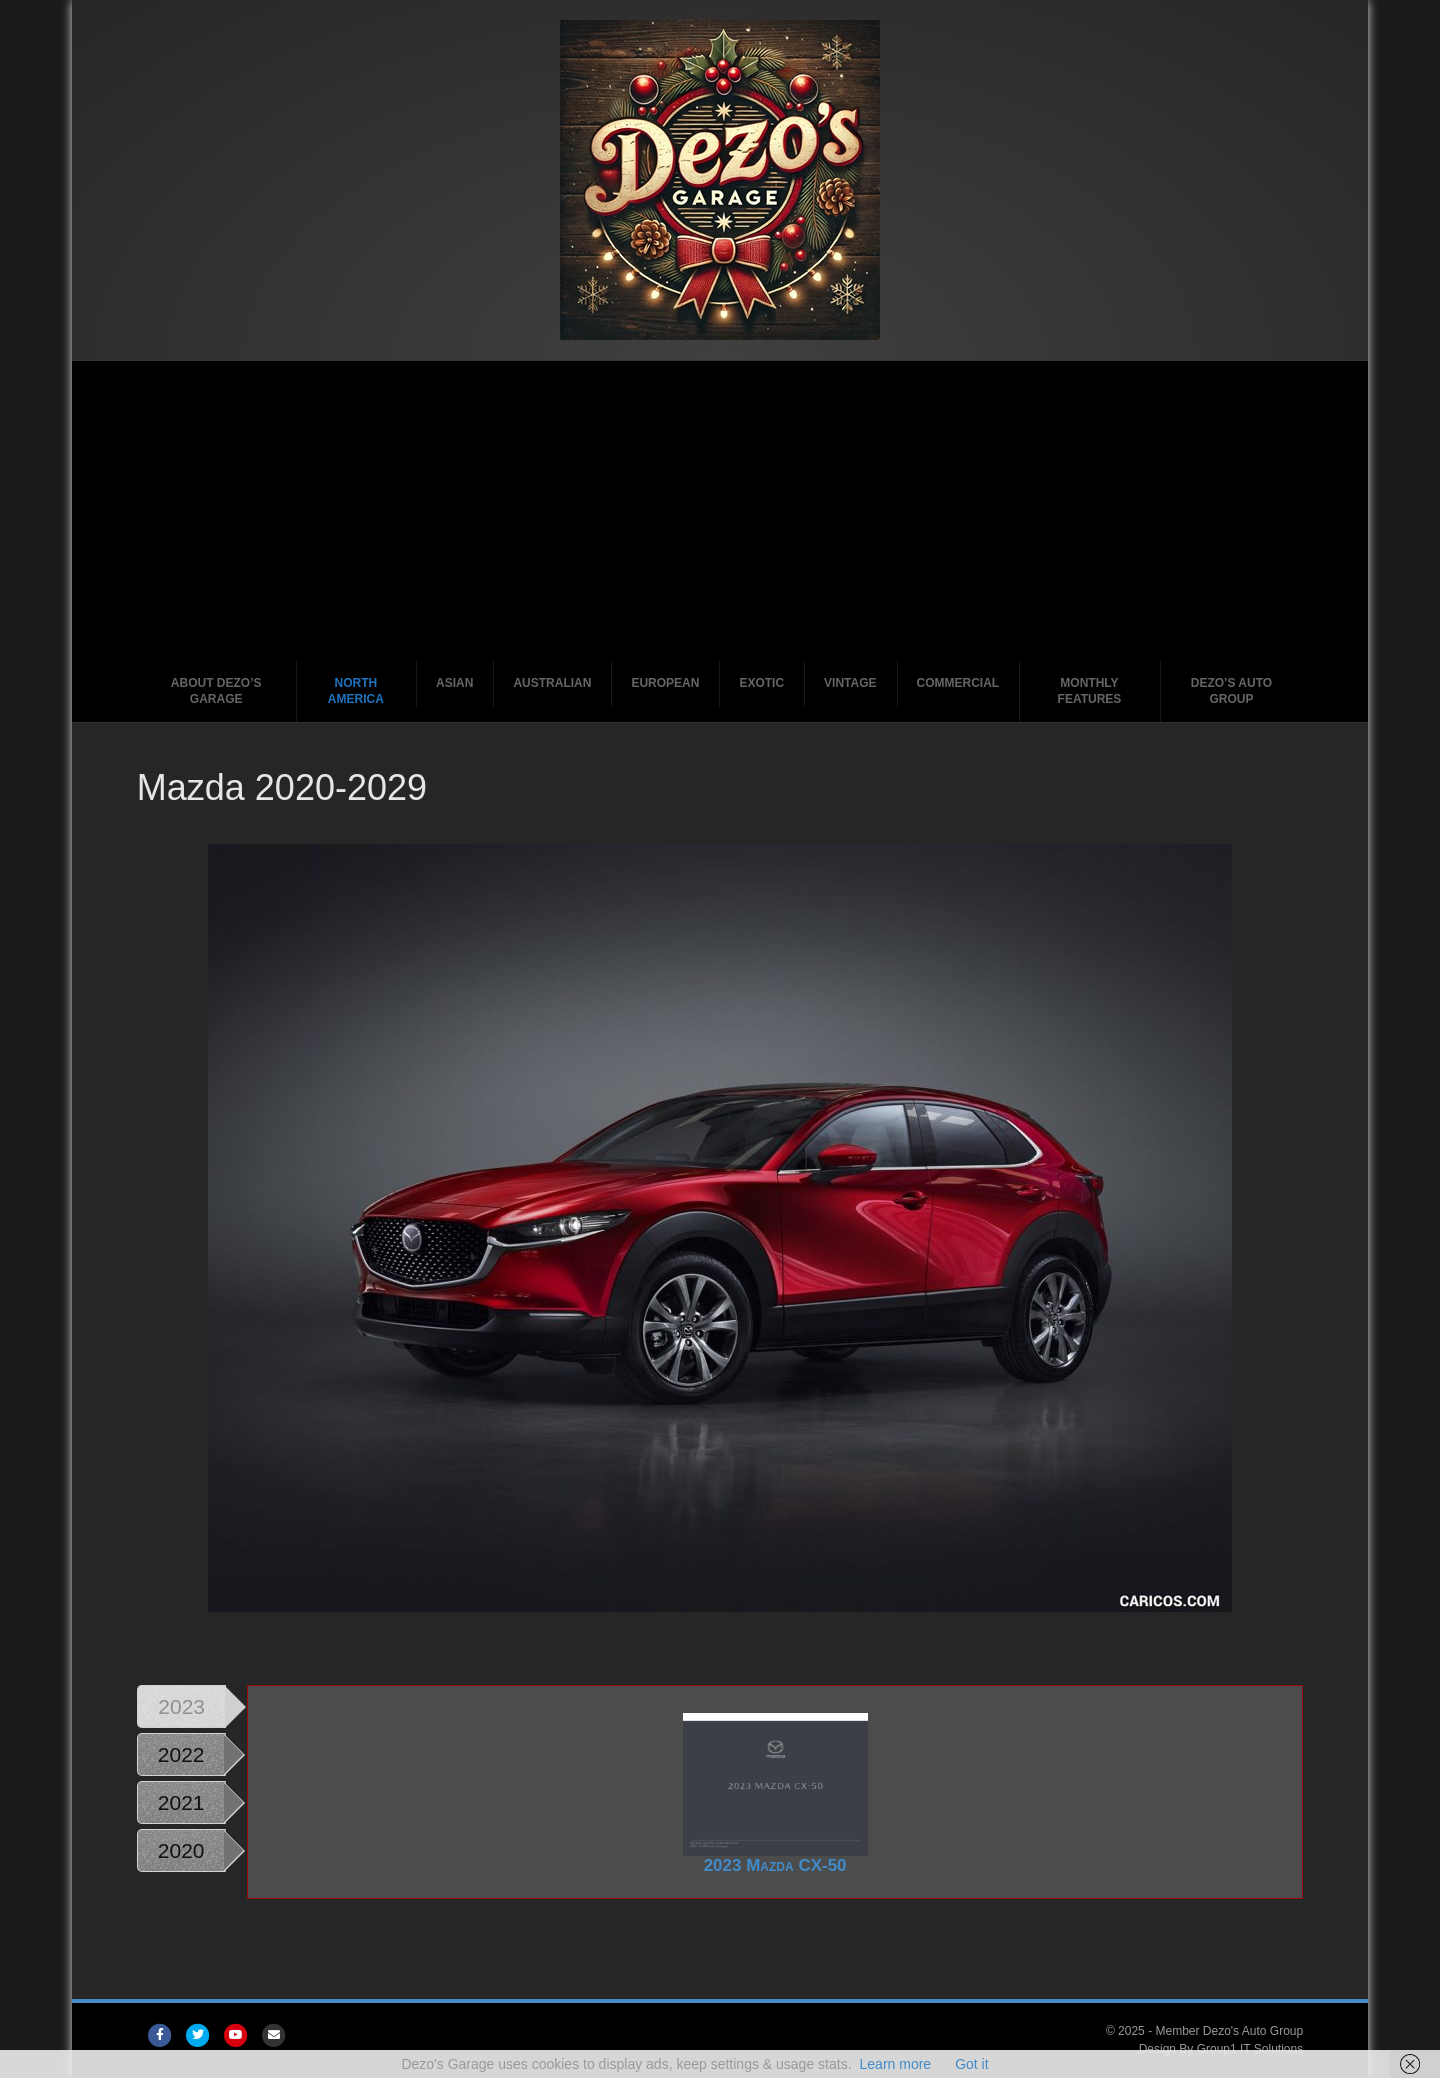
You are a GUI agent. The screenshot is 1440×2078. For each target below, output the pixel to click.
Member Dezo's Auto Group (1229, 2031)
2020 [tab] (181, 1850)
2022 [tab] (181, 1754)
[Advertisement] (720, 511)
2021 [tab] (181, 1802)
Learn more (896, 2064)
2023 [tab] (181, 1706)
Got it (971, 2064)
